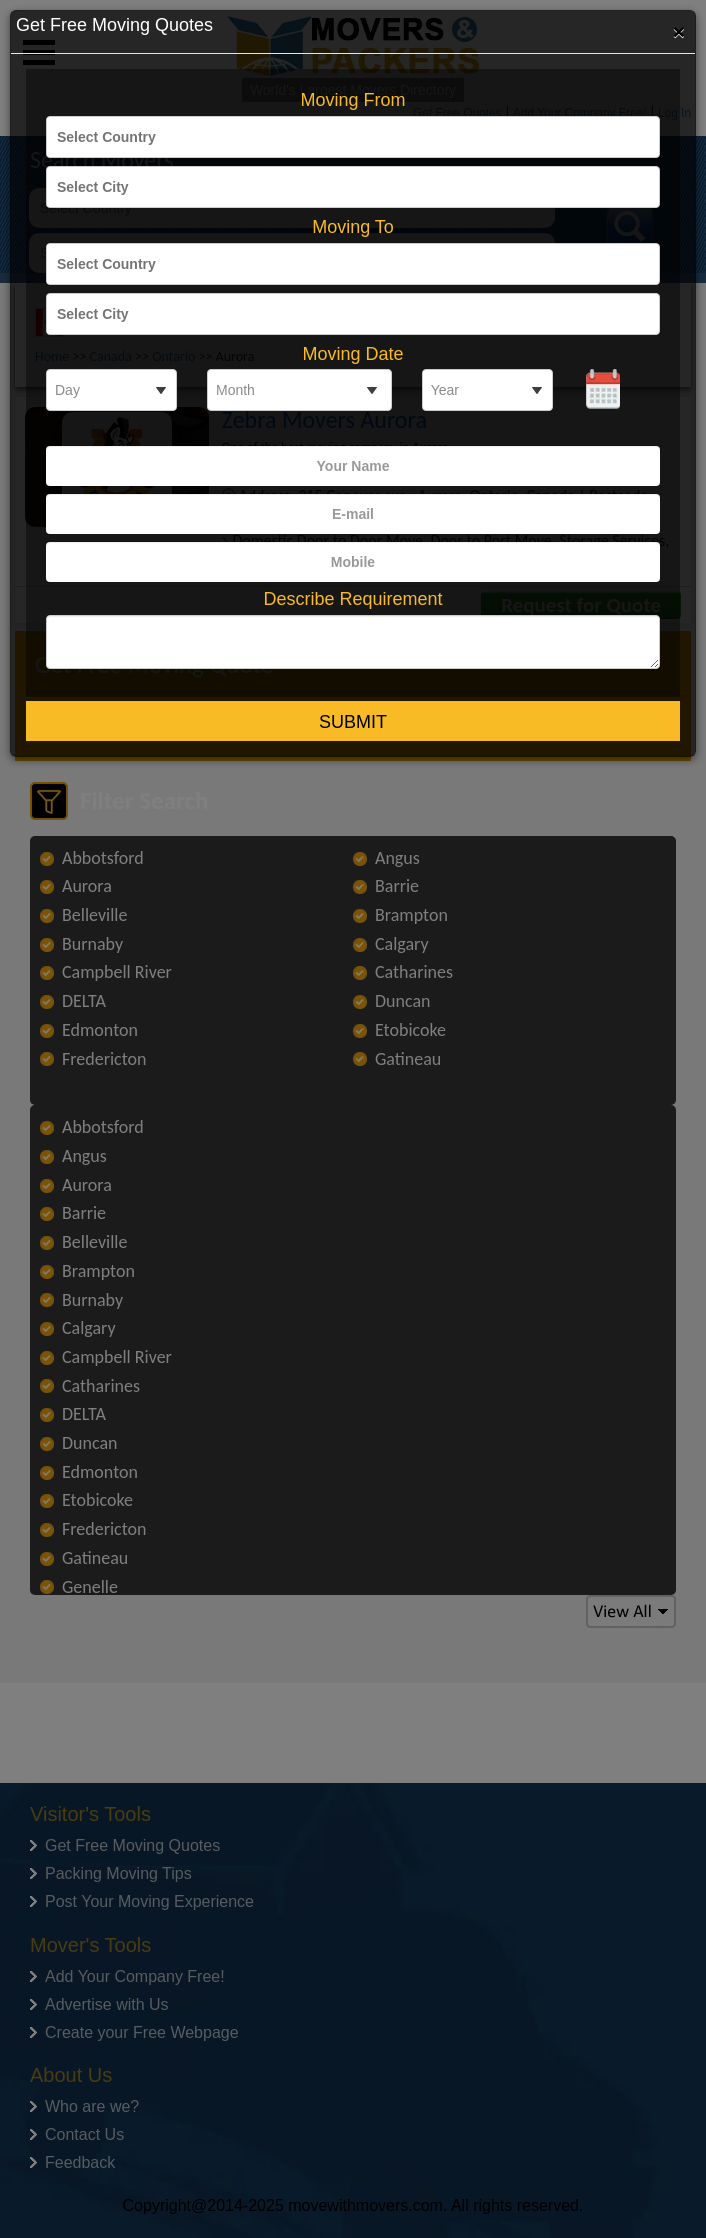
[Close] (679, 31)
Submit (353, 722)
